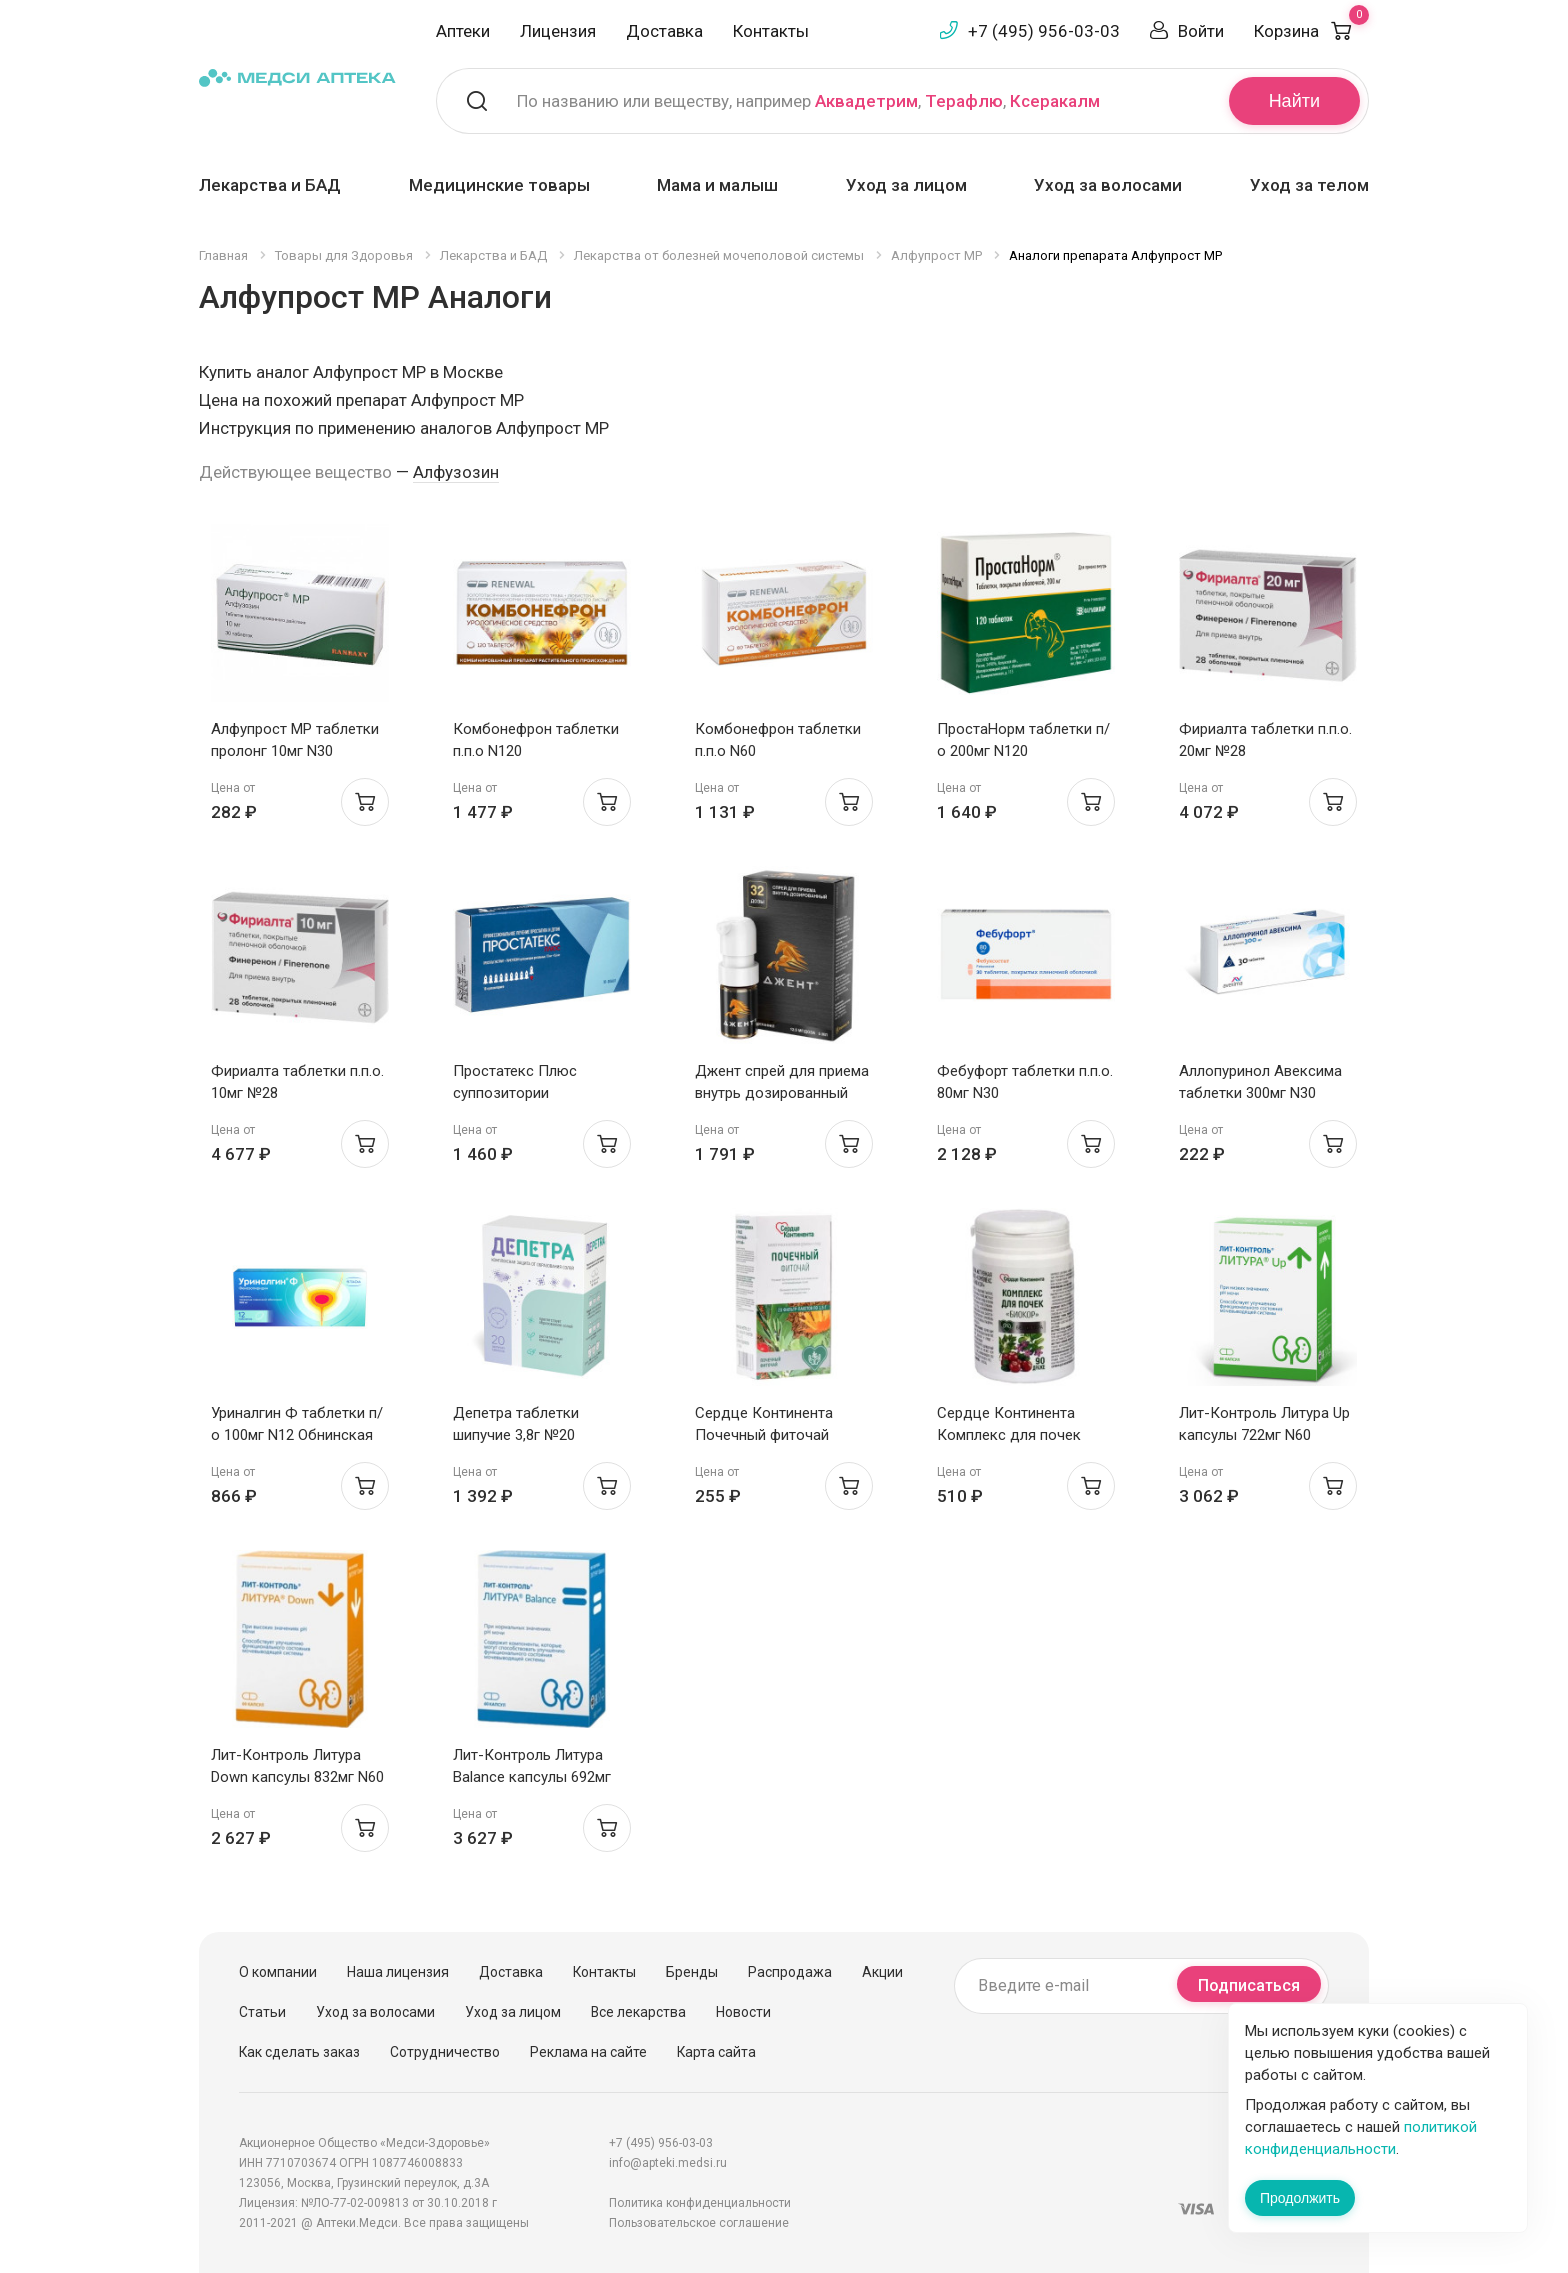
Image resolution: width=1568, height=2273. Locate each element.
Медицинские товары (499, 185)
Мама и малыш (717, 185)
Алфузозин (456, 472)
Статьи (262, 2012)
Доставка (664, 31)
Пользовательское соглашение (699, 2223)
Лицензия (558, 31)
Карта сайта (716, 2052)
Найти (1294, 101)
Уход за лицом (906, 185)
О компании (278, 1972)
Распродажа (790, 1972)
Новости (743, 2012)
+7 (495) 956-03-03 (1044, 31)
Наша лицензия (398, 1972)
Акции (882, 1972)
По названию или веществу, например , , (808, 101)
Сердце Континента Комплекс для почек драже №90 (1009, 1435)
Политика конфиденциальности (700, 2203)
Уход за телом (1309, 185)
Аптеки (463, 31)
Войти (1201, 31)
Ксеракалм (1055, 101)
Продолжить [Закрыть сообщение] (1300, 2198)
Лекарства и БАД (270, 185)
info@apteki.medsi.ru (668, 2163)
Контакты (771, 31)
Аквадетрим (866, 101)
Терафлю (964, 101)
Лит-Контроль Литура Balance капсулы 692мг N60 (532, 1777)
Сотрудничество (445, 2052)
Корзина (1311, 31)
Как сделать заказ (299, 2052)
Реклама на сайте (588, 2052)
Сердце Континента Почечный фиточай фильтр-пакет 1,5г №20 (774, 1435)
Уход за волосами (1108, 185)
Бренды (692, 1972)
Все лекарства (638, 2012)
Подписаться (1249, 1985)
